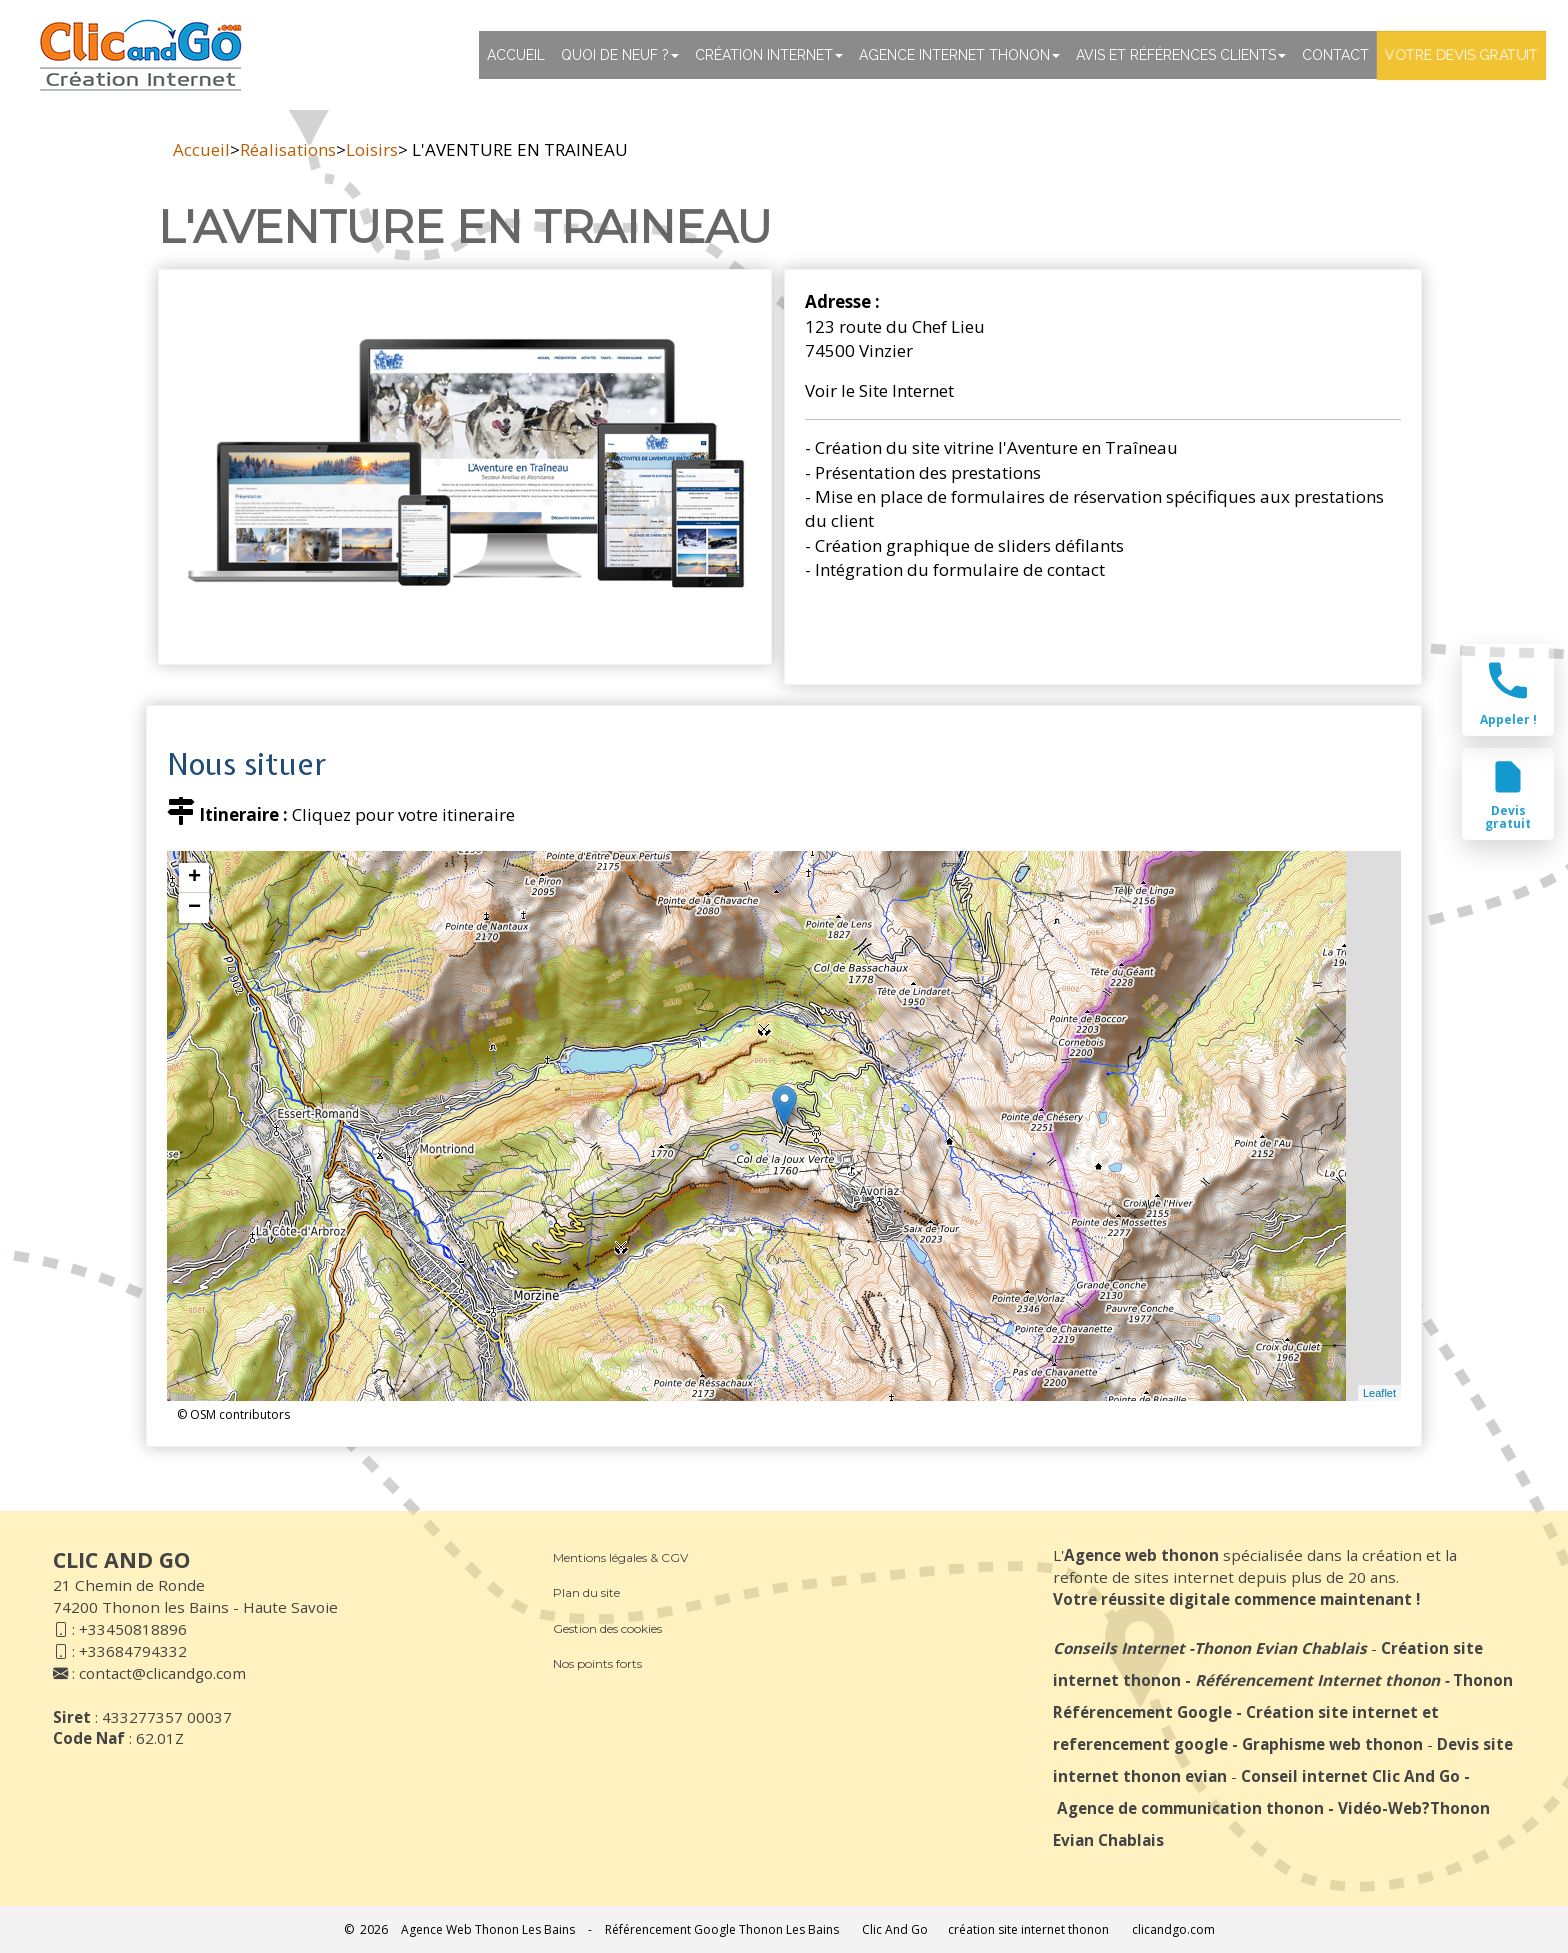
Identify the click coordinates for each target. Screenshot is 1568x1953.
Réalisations (288, 149)
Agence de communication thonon (1190, 1808)
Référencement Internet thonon (1317, 1680)
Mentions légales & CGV (620, 1557)
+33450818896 (133, 1629)
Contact (1335, 55)
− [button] (194, 908)
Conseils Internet (1119, 1648)
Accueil (516, 55)
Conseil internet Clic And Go (1350, 1776)
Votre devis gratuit (1461, 55)
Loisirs (372, 149)
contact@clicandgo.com (162, 1673)
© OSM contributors (233, 1414)
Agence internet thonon (959, 55)
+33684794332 (133, 1651)
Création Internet (769, 55)
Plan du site (586, 1592)
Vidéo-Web (1380, 1808)
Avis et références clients (1181, 55)
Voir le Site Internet (879, 390)
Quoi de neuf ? (620, 55)
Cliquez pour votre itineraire (403, 814)
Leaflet (1379, 1393)
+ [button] (194, 878)
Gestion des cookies (607, 1628)
